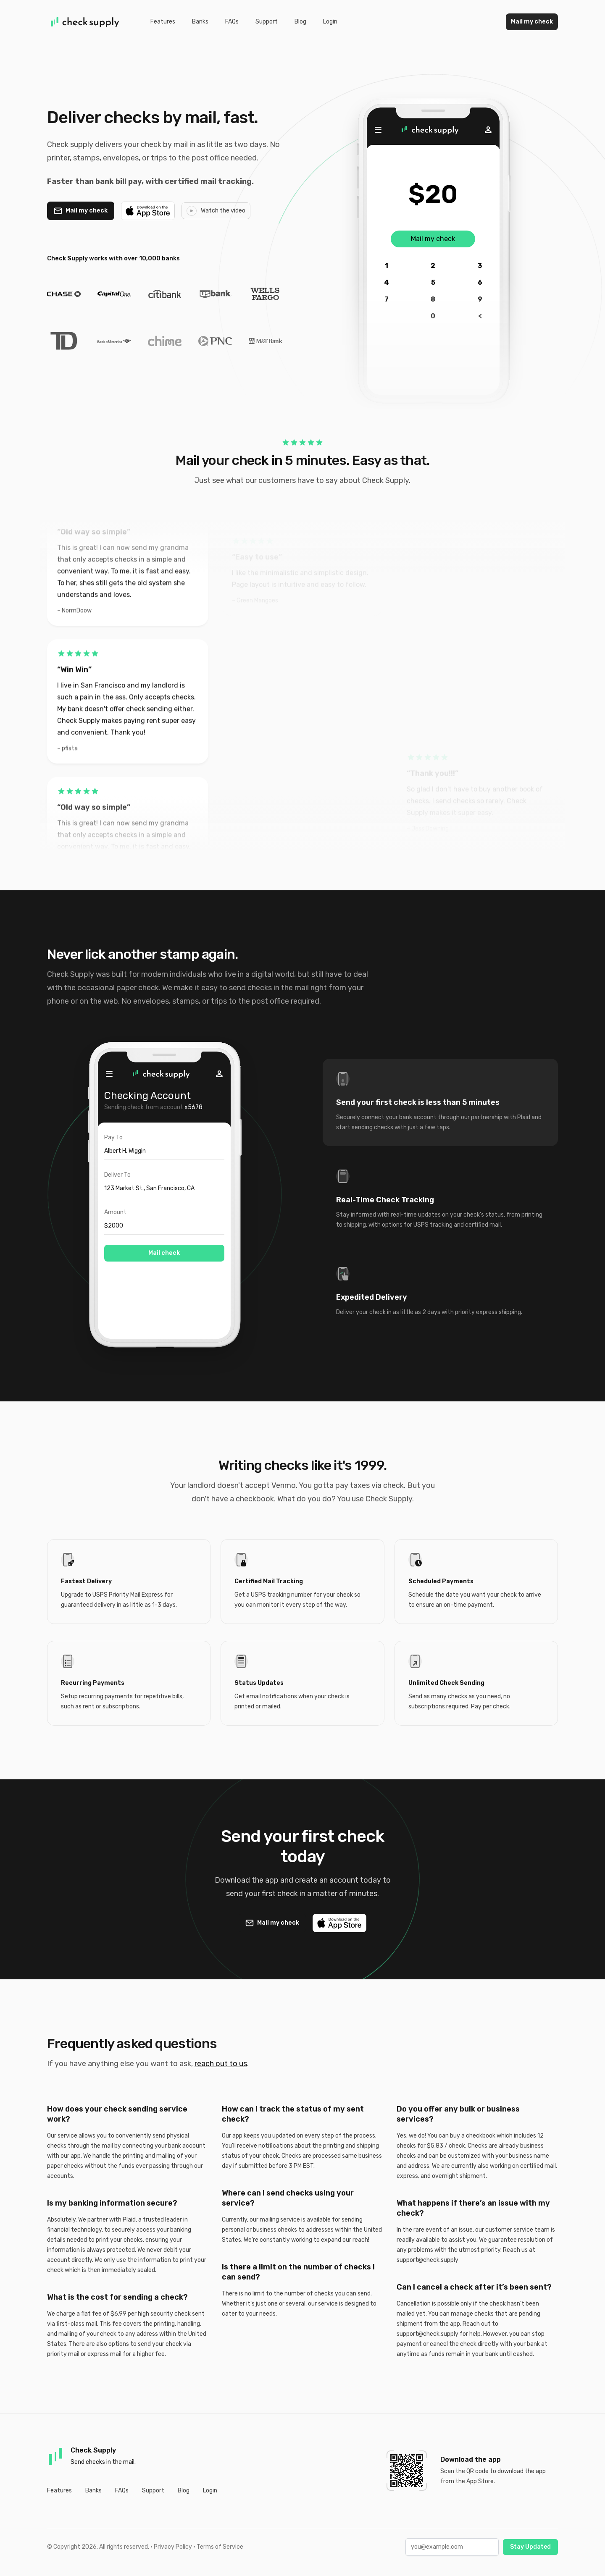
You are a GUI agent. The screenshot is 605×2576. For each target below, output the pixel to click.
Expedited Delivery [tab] (371, 1297)
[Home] (85, 21)
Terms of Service (220, 2546)
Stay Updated (530, 2546)
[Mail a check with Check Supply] (80, 211)
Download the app (470, 2459)
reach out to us (221, 2063)
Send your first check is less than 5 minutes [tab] (418, 1102)
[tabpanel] (164, 1200)
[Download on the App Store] (148, 211)
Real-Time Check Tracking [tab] (385, 1200)
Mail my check (532, 21)
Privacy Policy (173, 2546)
